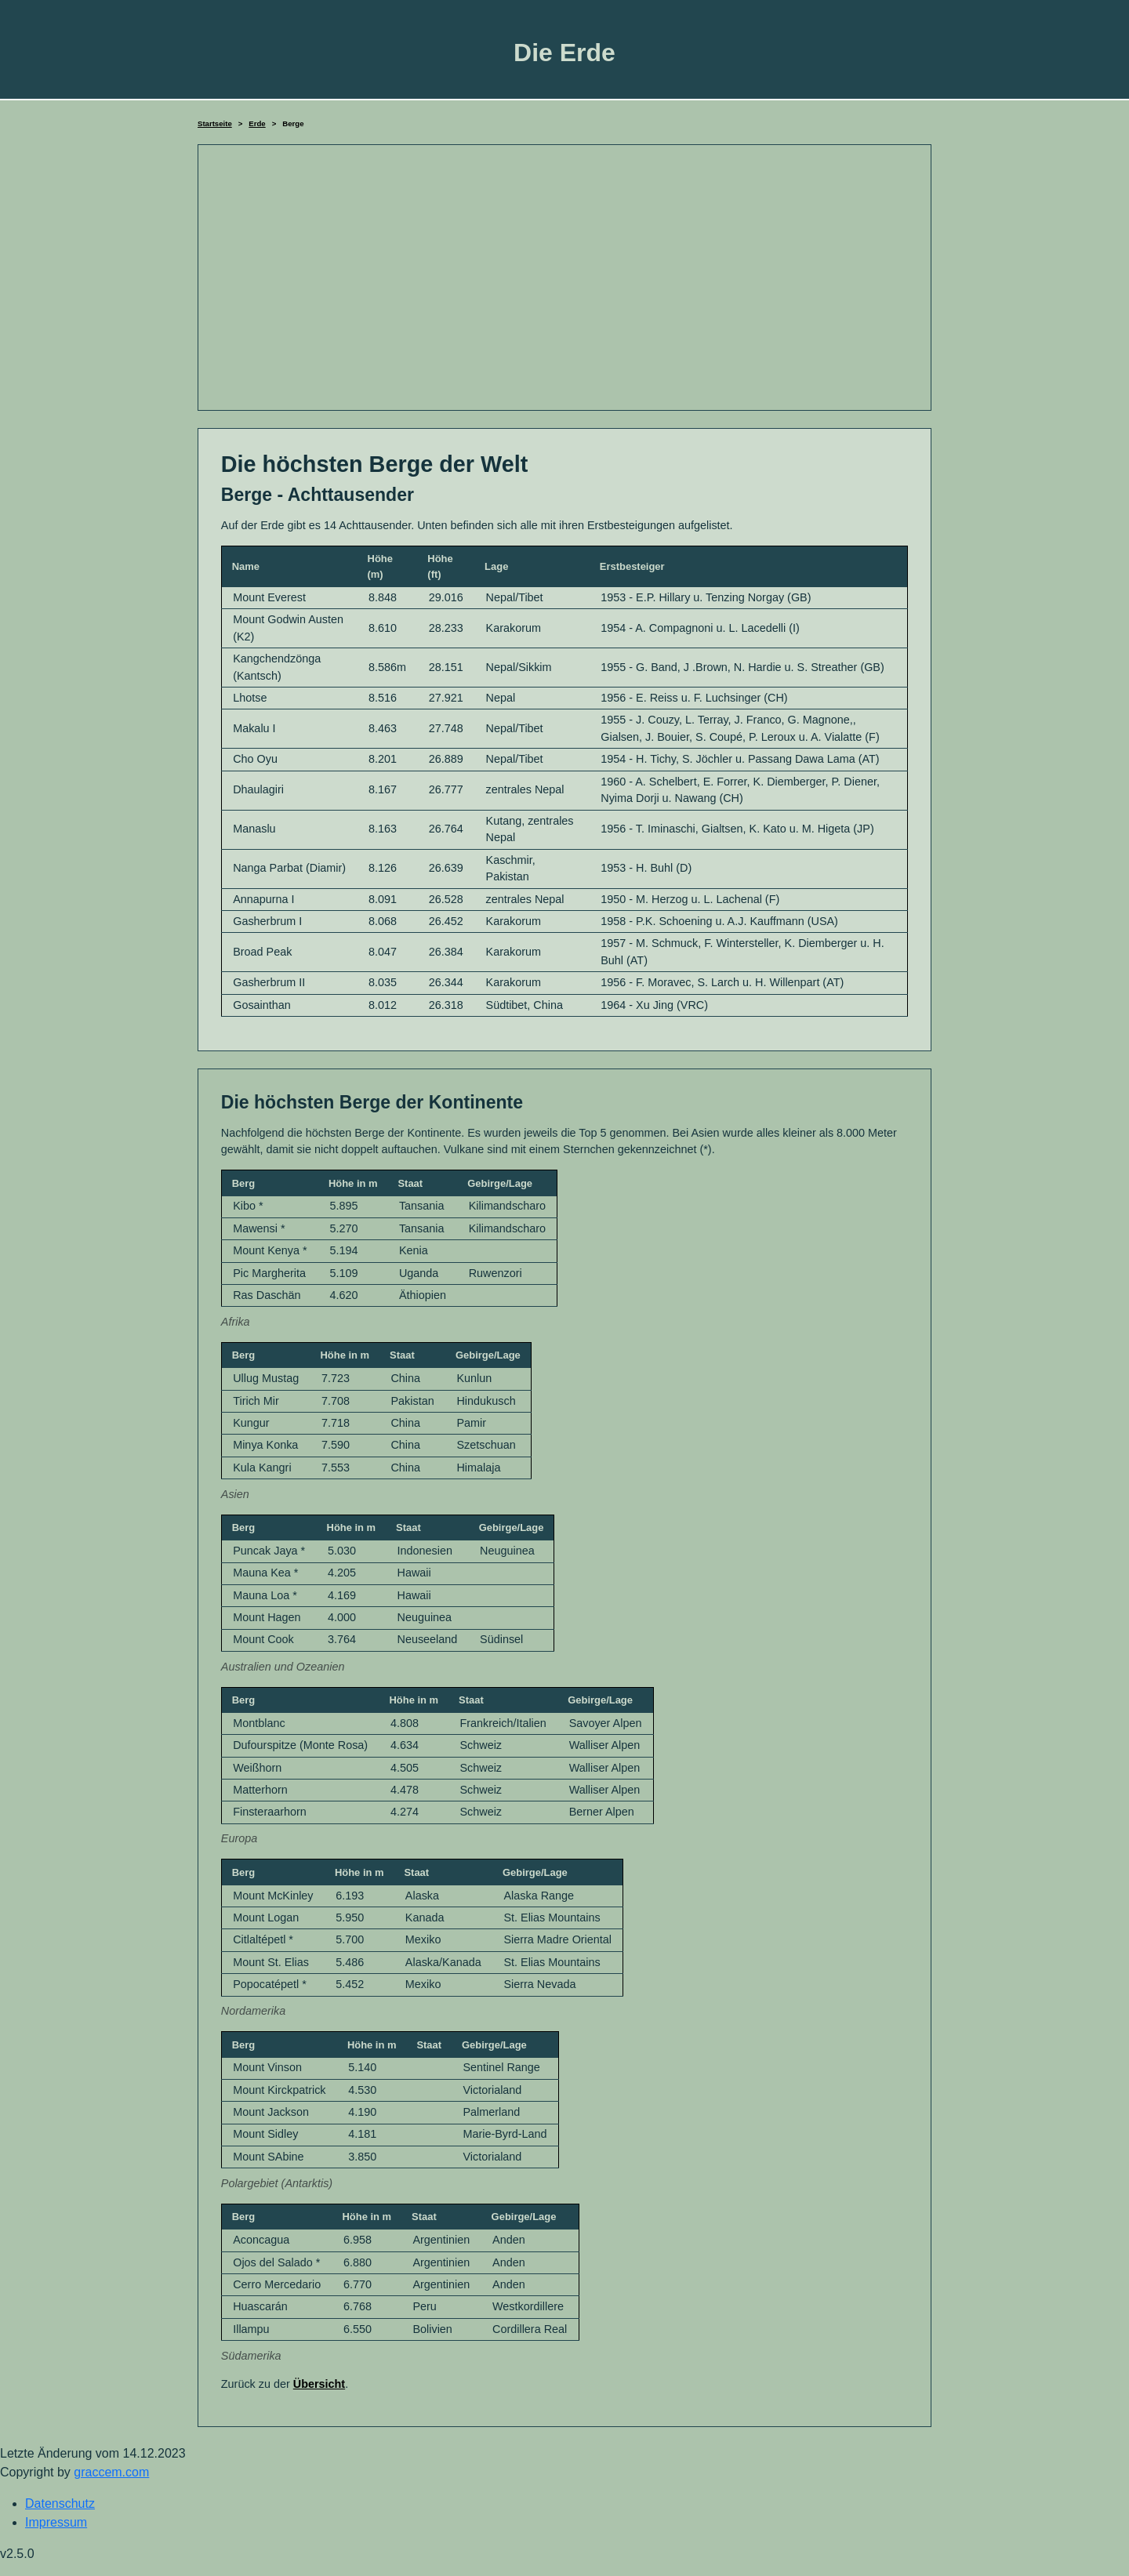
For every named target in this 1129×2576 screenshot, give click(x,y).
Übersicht (319, 2384)
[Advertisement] (564, 277)
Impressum (56, 2522)
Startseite (215, 123)
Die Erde (564, 52)
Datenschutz (60, 2503)
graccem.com (111, 2472)
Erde (257, 123)
